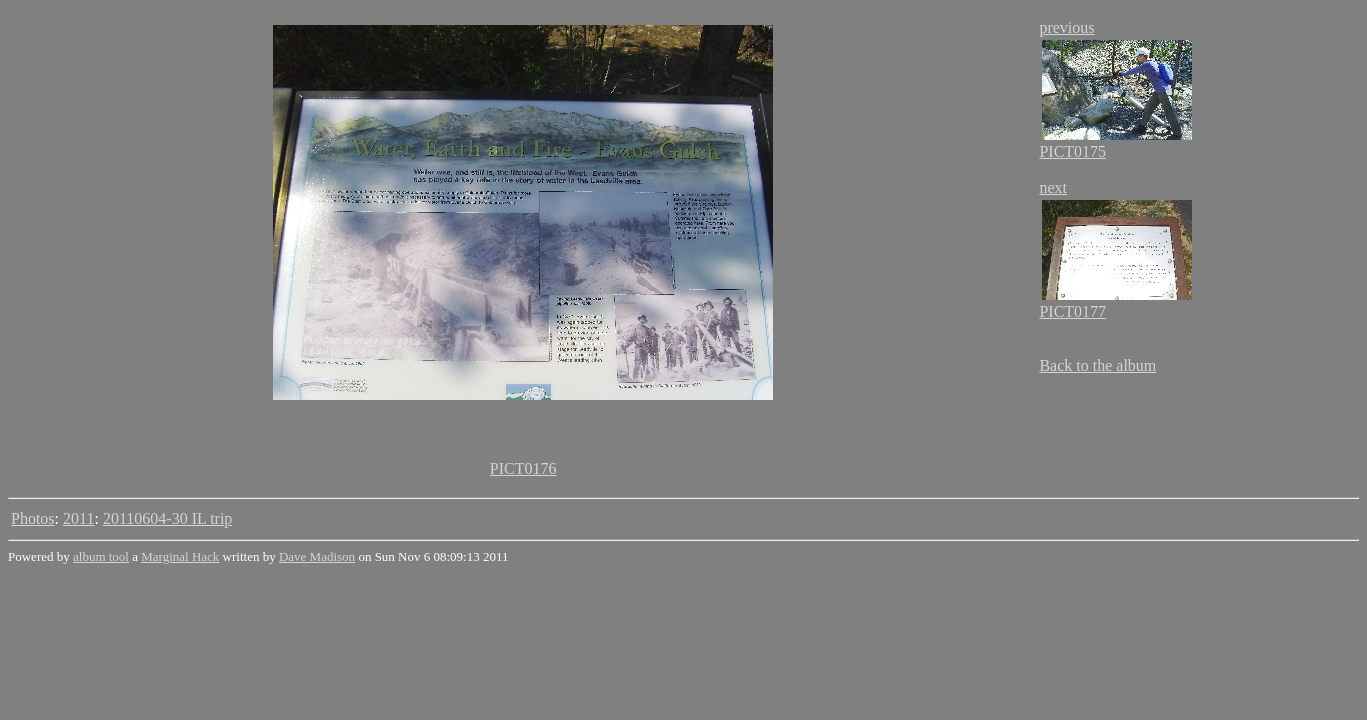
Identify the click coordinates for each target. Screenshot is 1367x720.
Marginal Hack (180, 556)
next (1053, 187)
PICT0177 (1072, 311)
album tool (101, 556)
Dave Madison (317, 556)
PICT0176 (523, 468)
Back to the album (1097, 365)
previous (1066, 27)
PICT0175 (1072, 151)
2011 (78, 518)
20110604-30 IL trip (167, 518)
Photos (33, 518)
